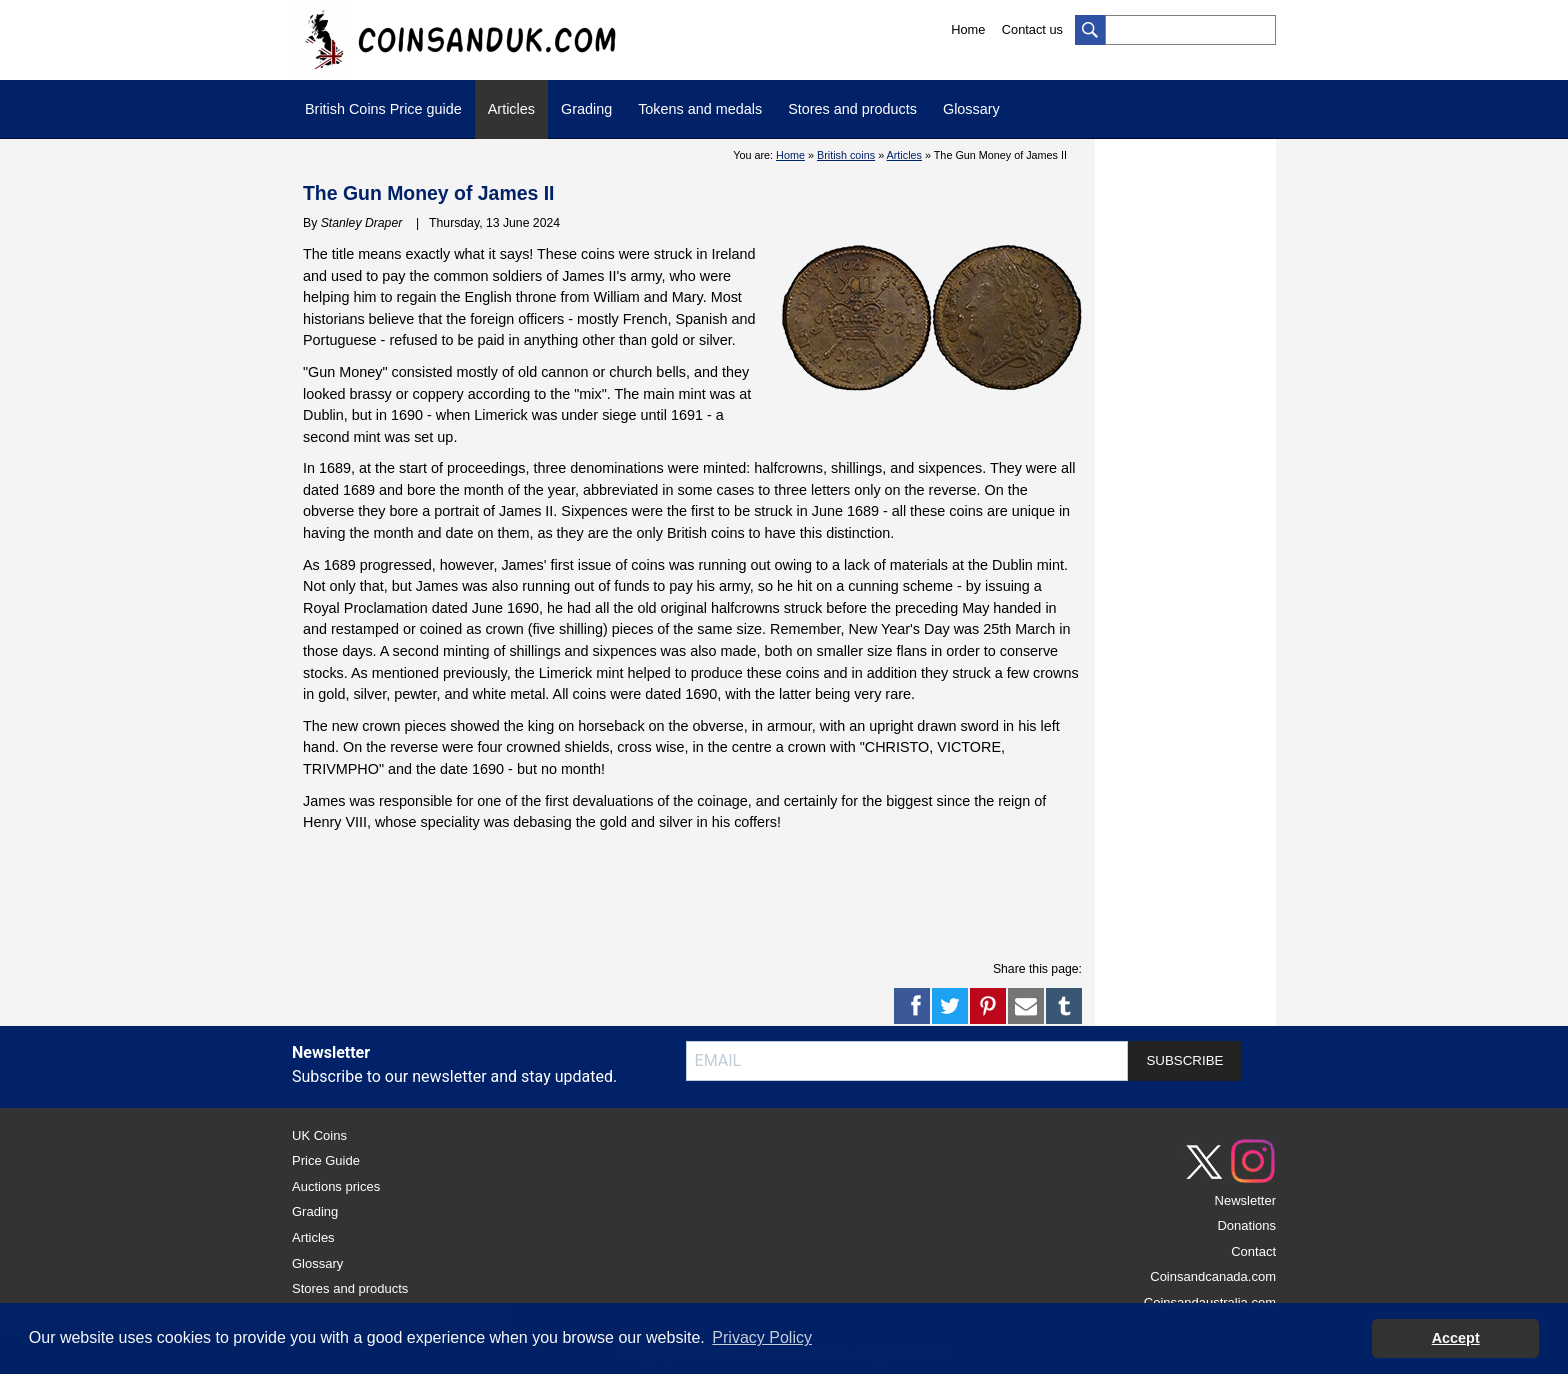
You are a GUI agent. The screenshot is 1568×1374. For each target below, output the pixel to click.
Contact (1253, 1251)
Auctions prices (336, 1186)
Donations (1246, 1225)
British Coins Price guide (383, 109)
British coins (846, 155)
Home (968, 29)
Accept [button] (1456, 1338)
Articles (511, 109)
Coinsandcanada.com (1213, 1276)
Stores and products (852, 109)
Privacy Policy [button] (762, 1337)
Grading (586, 109)
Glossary (971, 109)
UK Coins (319, 1135)
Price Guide (326, 1160)
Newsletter (1245, 1200)
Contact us (1032, 29)
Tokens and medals (700, 109)
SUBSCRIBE (1184, 1060)
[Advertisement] (693, 894)
